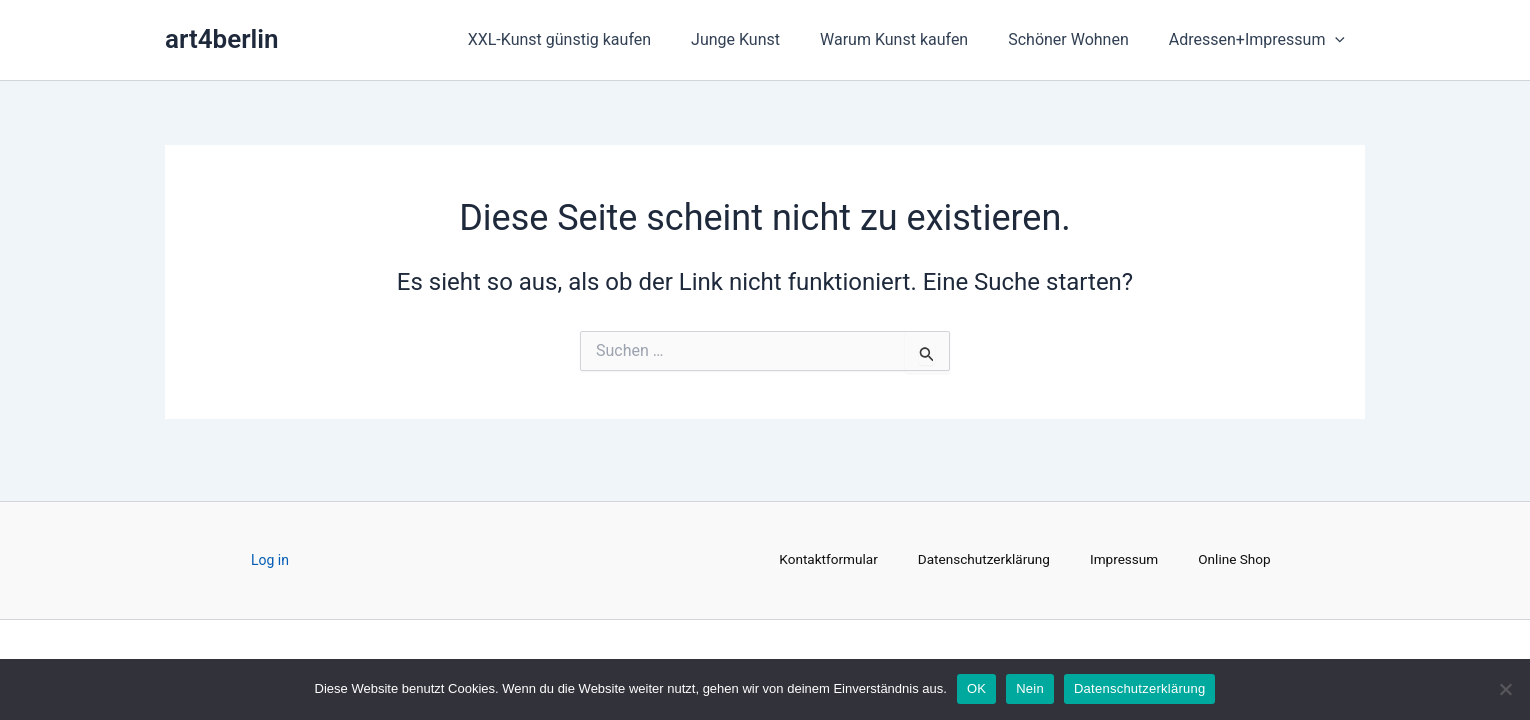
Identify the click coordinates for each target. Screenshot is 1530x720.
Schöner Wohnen (1080, 39)
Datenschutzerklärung (983, 561)
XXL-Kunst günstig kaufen (595, 39)
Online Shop (1239, 561)
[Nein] (1505, 689)
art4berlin (222, 39)
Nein (1030, 688)
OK (976, 688)
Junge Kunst (763, 39)
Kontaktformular (825, 561)
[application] (1339, 40)
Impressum (1126, 561)
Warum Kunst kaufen (914, 39)
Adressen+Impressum (1261, 40)
